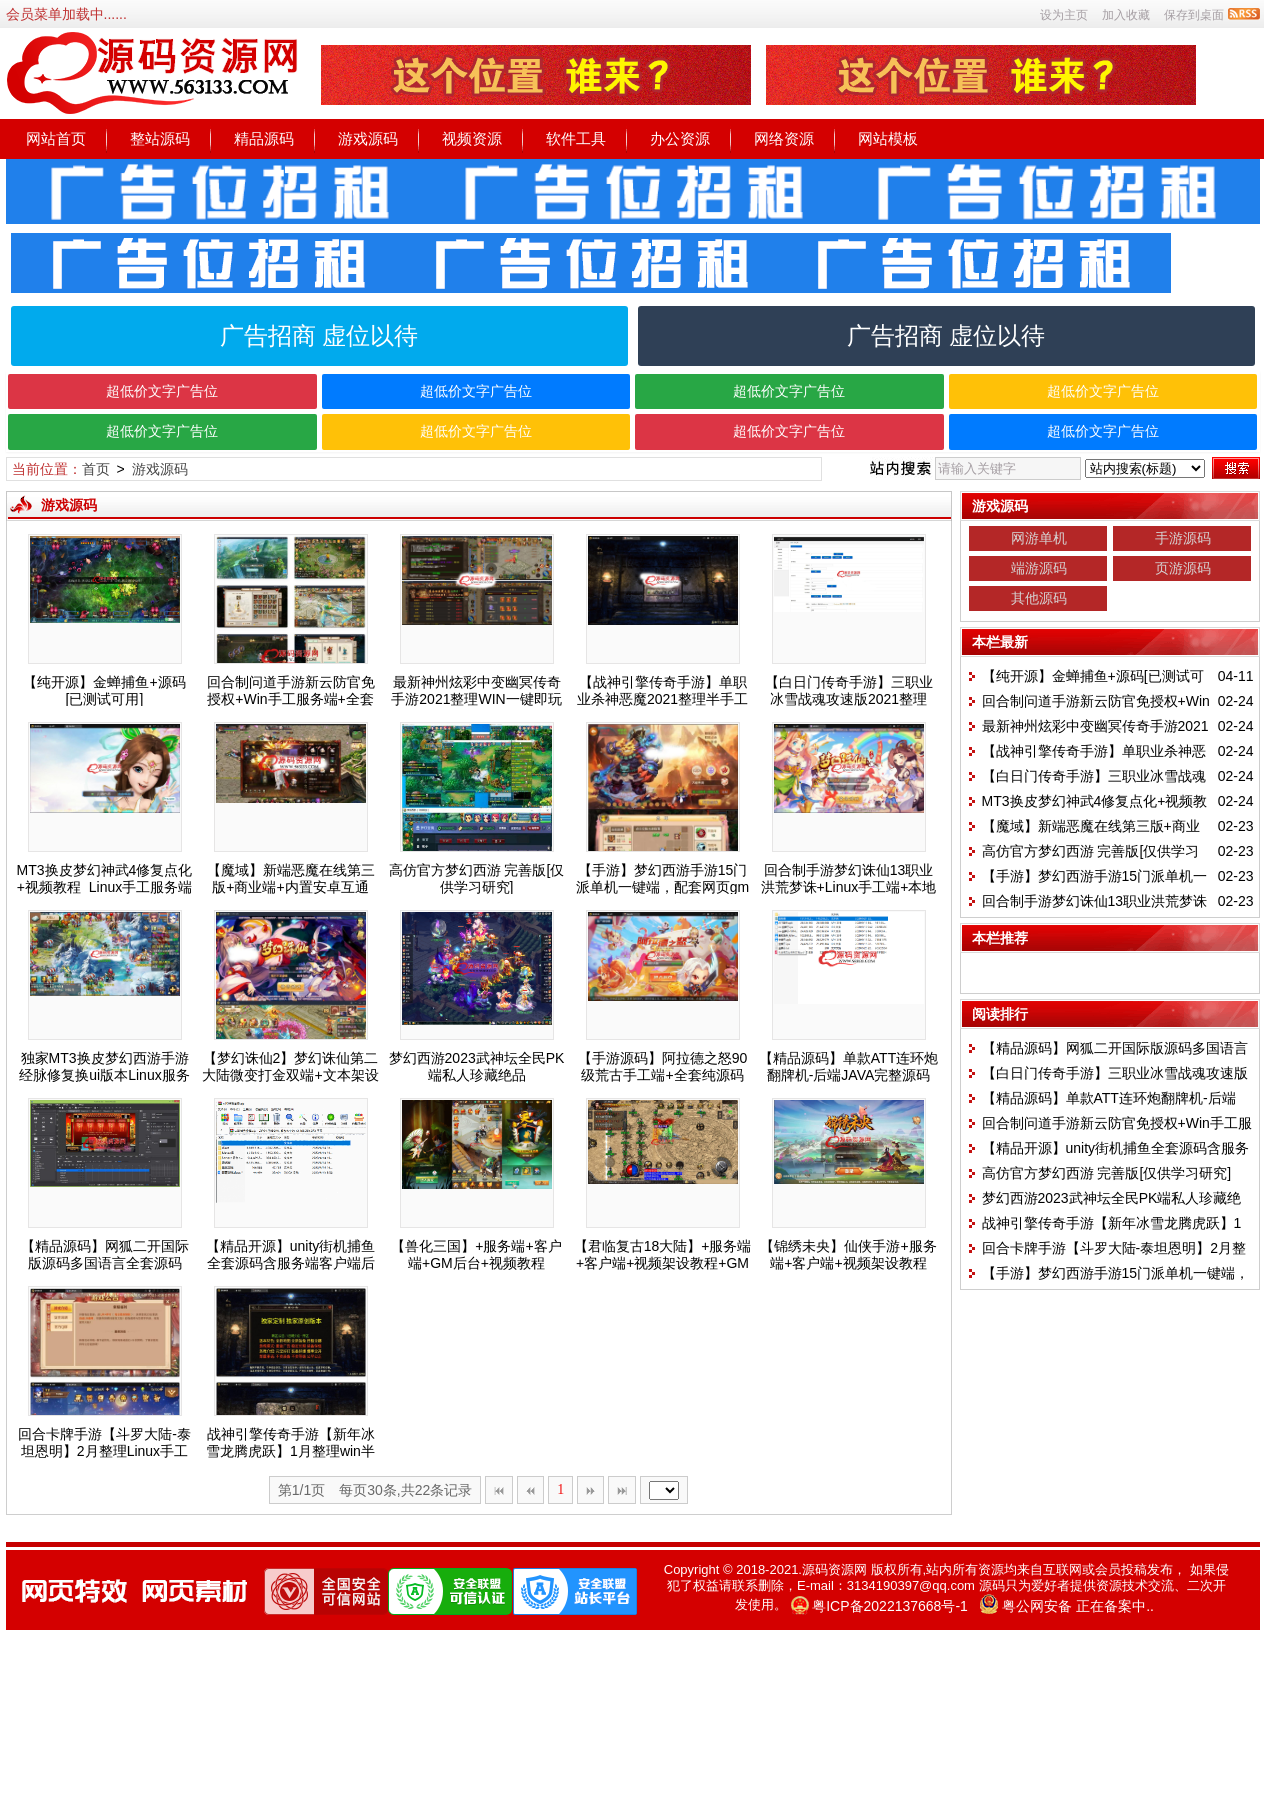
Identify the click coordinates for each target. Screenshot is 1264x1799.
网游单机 (1039, 538)
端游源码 (1039, 568)
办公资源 (680, 138)
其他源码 (1039, 598)
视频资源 (472, 138)
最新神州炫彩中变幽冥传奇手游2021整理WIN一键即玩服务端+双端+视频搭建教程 (476, 699)
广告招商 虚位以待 (319, 335)
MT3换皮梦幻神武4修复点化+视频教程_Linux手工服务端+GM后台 (105, 887)
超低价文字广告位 (162, 391)
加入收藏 (1126, 15)
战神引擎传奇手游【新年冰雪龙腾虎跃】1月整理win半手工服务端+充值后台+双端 (290, 1451)
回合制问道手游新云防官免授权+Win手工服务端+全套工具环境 (291, 699)
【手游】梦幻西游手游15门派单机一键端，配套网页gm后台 (662, 887)
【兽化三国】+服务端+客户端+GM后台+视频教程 (476, 1254)
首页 (96, 469)
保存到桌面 (1194, 15)
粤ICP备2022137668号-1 (890, 1606)
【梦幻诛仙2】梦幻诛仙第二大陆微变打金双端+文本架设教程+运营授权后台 (290, 1075)
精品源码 (264, 138)
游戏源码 (368, 138)
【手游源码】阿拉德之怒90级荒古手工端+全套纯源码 (663, 1066)
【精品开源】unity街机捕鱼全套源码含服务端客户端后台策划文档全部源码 (291, 1263)
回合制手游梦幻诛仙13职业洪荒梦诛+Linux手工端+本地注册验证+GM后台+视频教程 (848, 887)
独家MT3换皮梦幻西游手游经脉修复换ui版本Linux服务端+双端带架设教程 (104, 1075)
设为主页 (1064, 15)
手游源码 (1183, 538)
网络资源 (784, 138)
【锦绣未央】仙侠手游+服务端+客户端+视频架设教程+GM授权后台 (848, 1263)
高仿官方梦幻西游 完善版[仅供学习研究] (477, 878)
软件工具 (576, 138)
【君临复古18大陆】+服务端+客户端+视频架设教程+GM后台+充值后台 (663, 1263)
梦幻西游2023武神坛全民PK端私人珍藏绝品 (477, 1066)
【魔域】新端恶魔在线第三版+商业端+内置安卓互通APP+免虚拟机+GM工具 (291, 887)
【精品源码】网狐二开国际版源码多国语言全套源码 (105, 1254)
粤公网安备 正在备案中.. (1078, 1606)
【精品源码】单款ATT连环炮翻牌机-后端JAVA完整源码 (848, 1066)
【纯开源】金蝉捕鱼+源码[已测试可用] (104, 690)
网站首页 (56, 138)
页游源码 (1183, 568)
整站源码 (160, 138)
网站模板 (888, 138)
